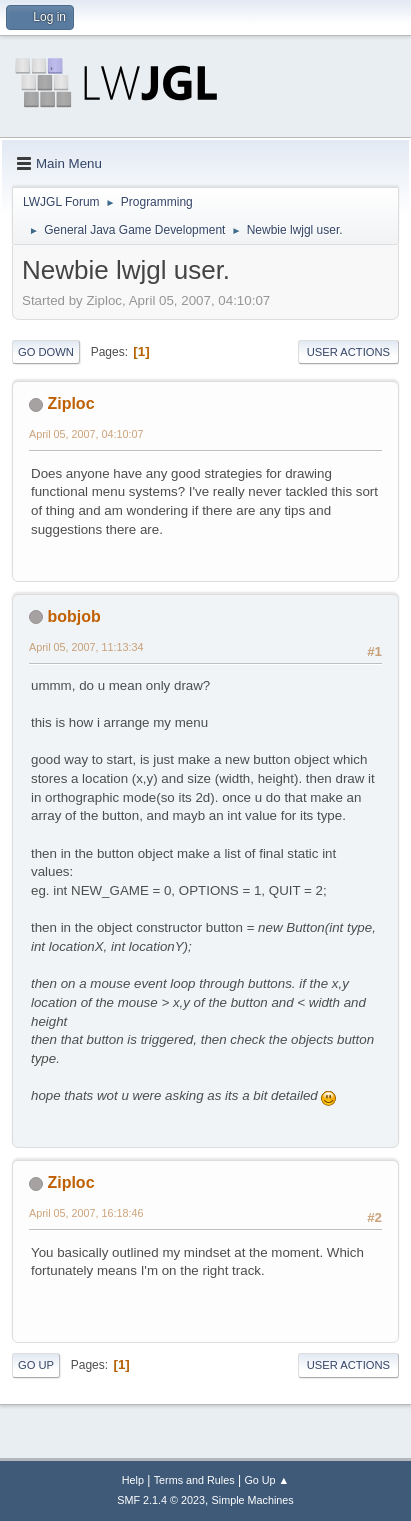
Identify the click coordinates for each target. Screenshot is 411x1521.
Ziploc (70, 403)
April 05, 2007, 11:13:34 (86, 647)
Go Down (46, 352)
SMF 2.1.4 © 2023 (161, 1500)
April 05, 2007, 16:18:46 (86, 1213)
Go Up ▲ (266, 1480)
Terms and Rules (194, 1480)
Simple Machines (253, 1500)
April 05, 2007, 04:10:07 (86, 434)
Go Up (36, 1365)
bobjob (73, 616)
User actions (348, 352)
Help (133, 1480)
